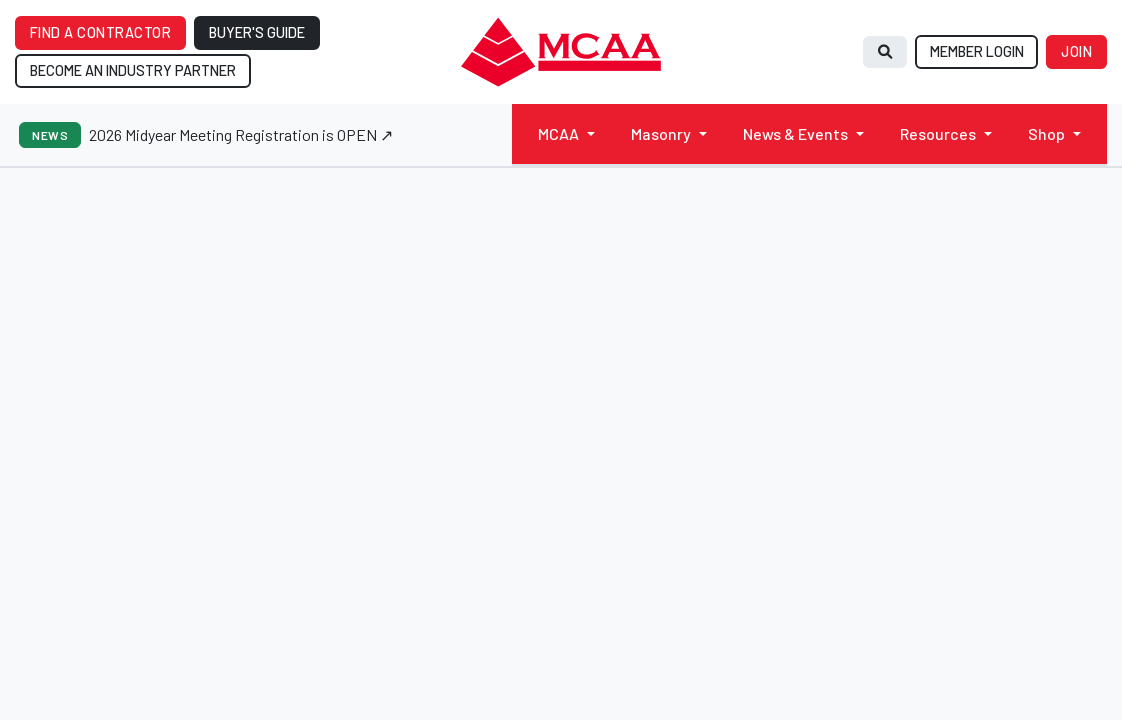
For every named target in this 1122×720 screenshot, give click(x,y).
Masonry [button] (661, 133)
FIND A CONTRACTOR (101, 32)
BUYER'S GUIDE (257, 32)
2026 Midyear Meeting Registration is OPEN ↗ (241, 134)
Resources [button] (938, 133)
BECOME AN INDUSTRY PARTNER (133, 70)
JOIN (1076, 51)
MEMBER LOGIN (977, 51)
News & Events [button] (795, 133)
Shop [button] (1046, 133)
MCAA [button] (558, 133)
